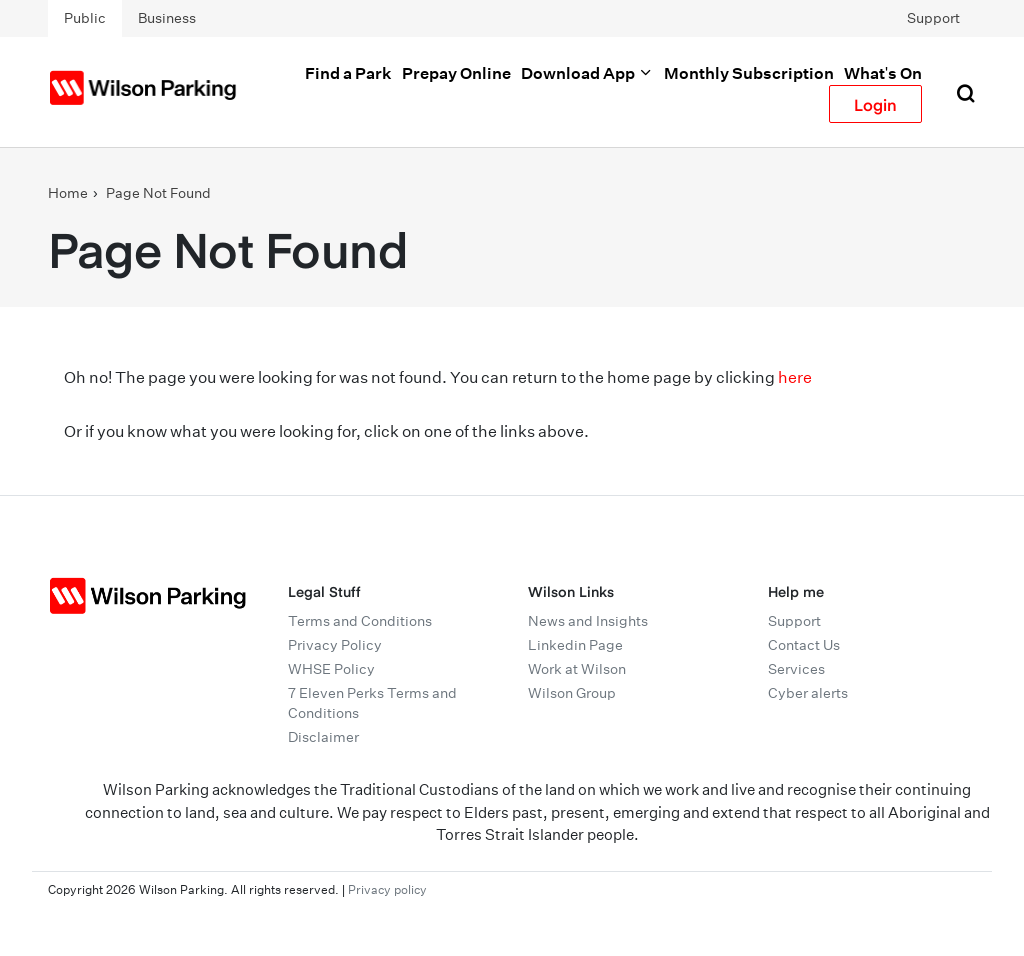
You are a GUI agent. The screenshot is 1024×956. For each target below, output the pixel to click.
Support (933, 18)
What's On (883, 73)
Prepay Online (456, 73)
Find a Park (348, 73)
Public (85, 18)
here (795, 377)
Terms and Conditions (360, 621)
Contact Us (804, 645)
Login (875, 104)
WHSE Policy (331, 669)
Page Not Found (158, 193)
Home (68, 193)
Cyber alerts (808, 693)
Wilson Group (572, 693)
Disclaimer (323, 737)
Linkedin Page (575, 645)
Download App (587, 73)
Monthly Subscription (749, 73)
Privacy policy (387, 889)
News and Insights (588, 621)
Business (167, 18)
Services (796, 669)
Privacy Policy (335, 645)
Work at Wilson (577, 669)
